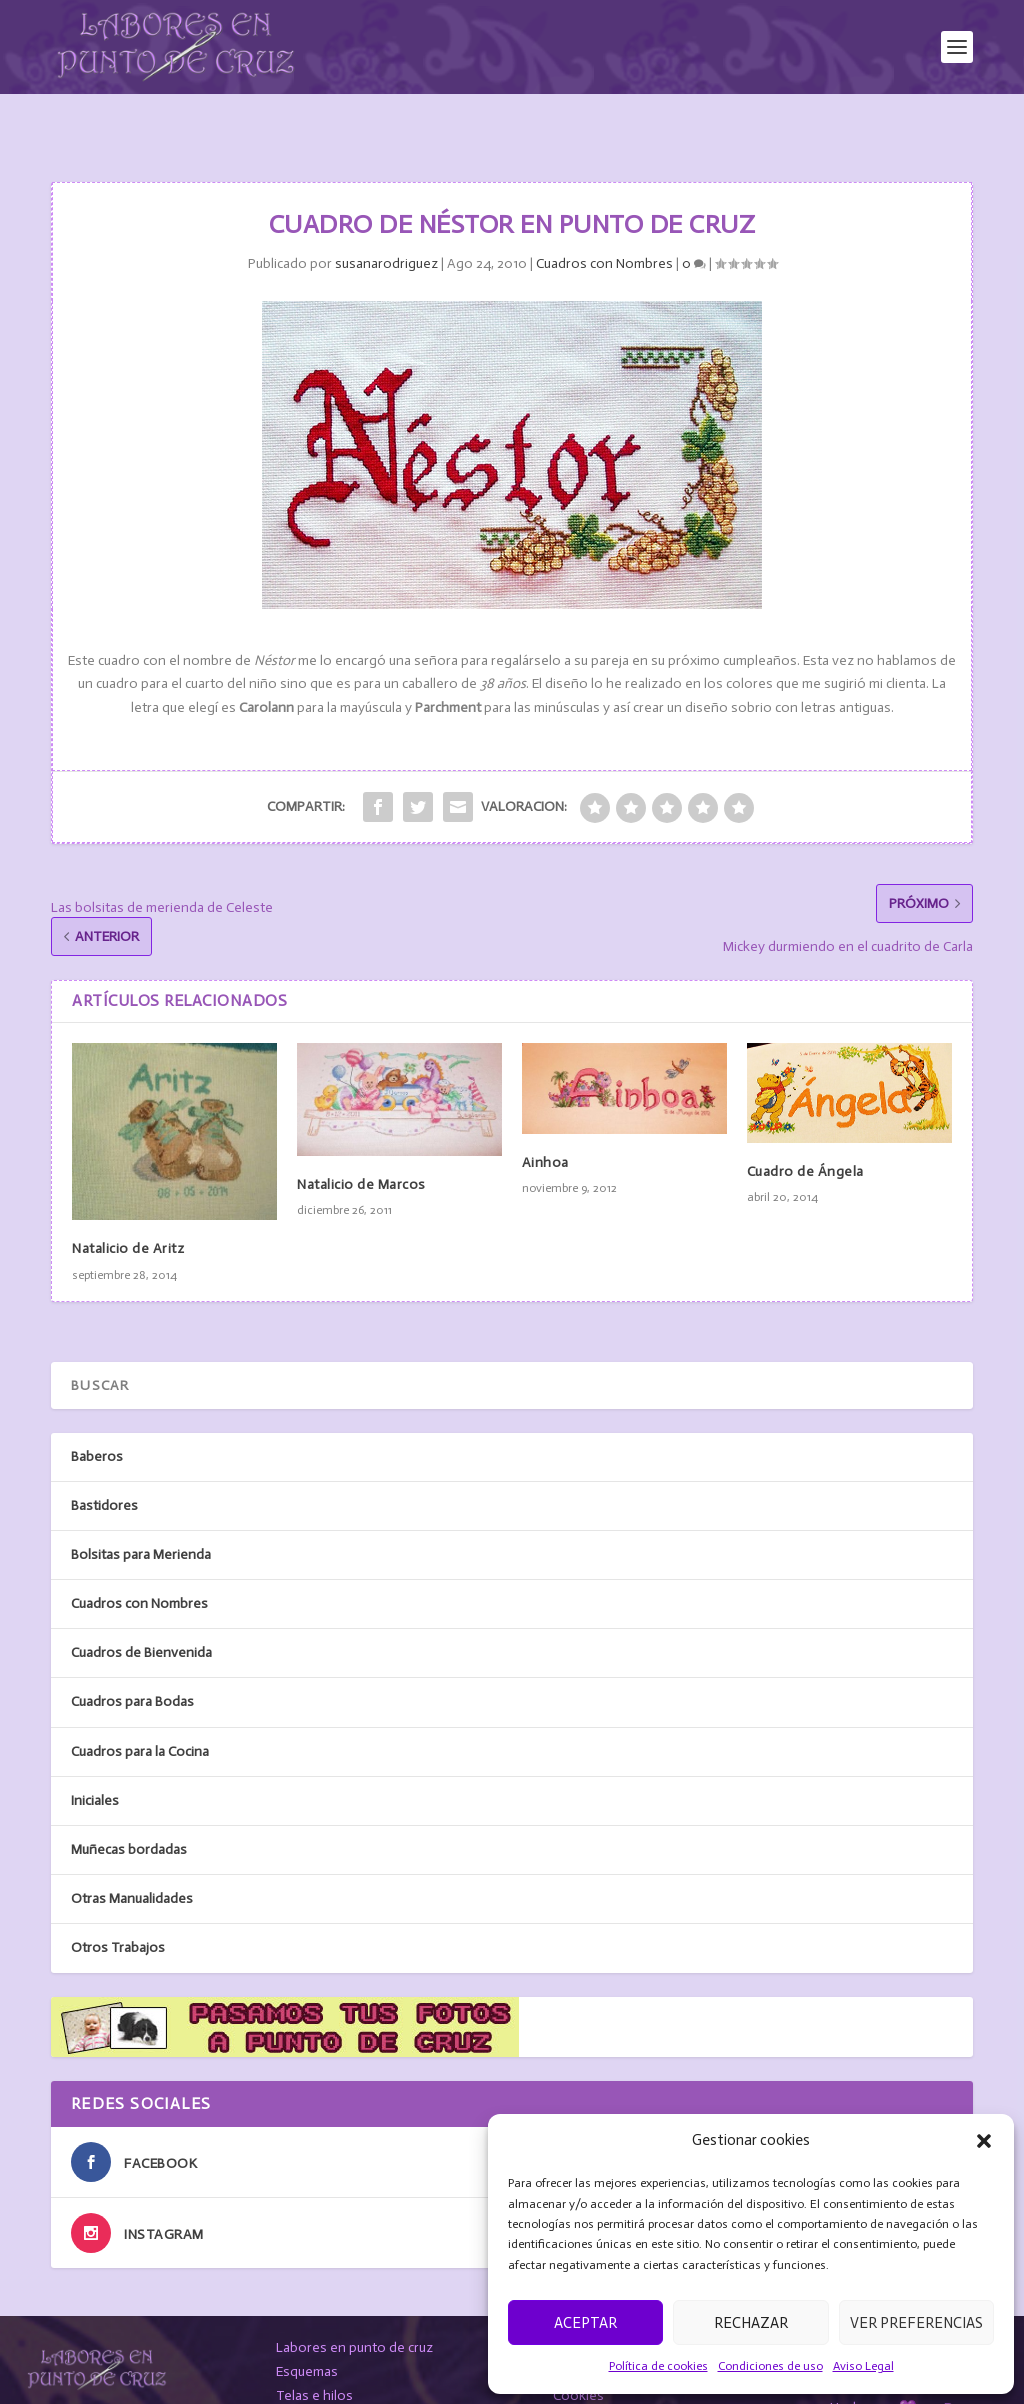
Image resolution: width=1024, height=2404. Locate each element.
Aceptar (585, 2323)
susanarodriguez (386, 215)
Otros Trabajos (118, 1899)
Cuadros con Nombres (604, 215)
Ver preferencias (916, 2323)
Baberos (97, 1407)
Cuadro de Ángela (805, 1123)
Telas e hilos (314, 2347)
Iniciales (95, 1752)
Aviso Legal (863, 2366)
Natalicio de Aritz (128, 1200)
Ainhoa (545, 1114)
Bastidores (104, 1457)
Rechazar (751, 2323)
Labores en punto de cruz (354, 2299)
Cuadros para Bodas (132, 1653)
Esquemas (307, 2323)
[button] (984, 2141)
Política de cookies (658, 2366)
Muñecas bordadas (129, 1801)
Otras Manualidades (132, 1850)
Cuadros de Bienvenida (141, 1604)
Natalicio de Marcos (361, 1136)
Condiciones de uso (770, 2366)
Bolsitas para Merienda (141, 1506)
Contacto (304, 2370)
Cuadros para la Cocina (140, 1703)
